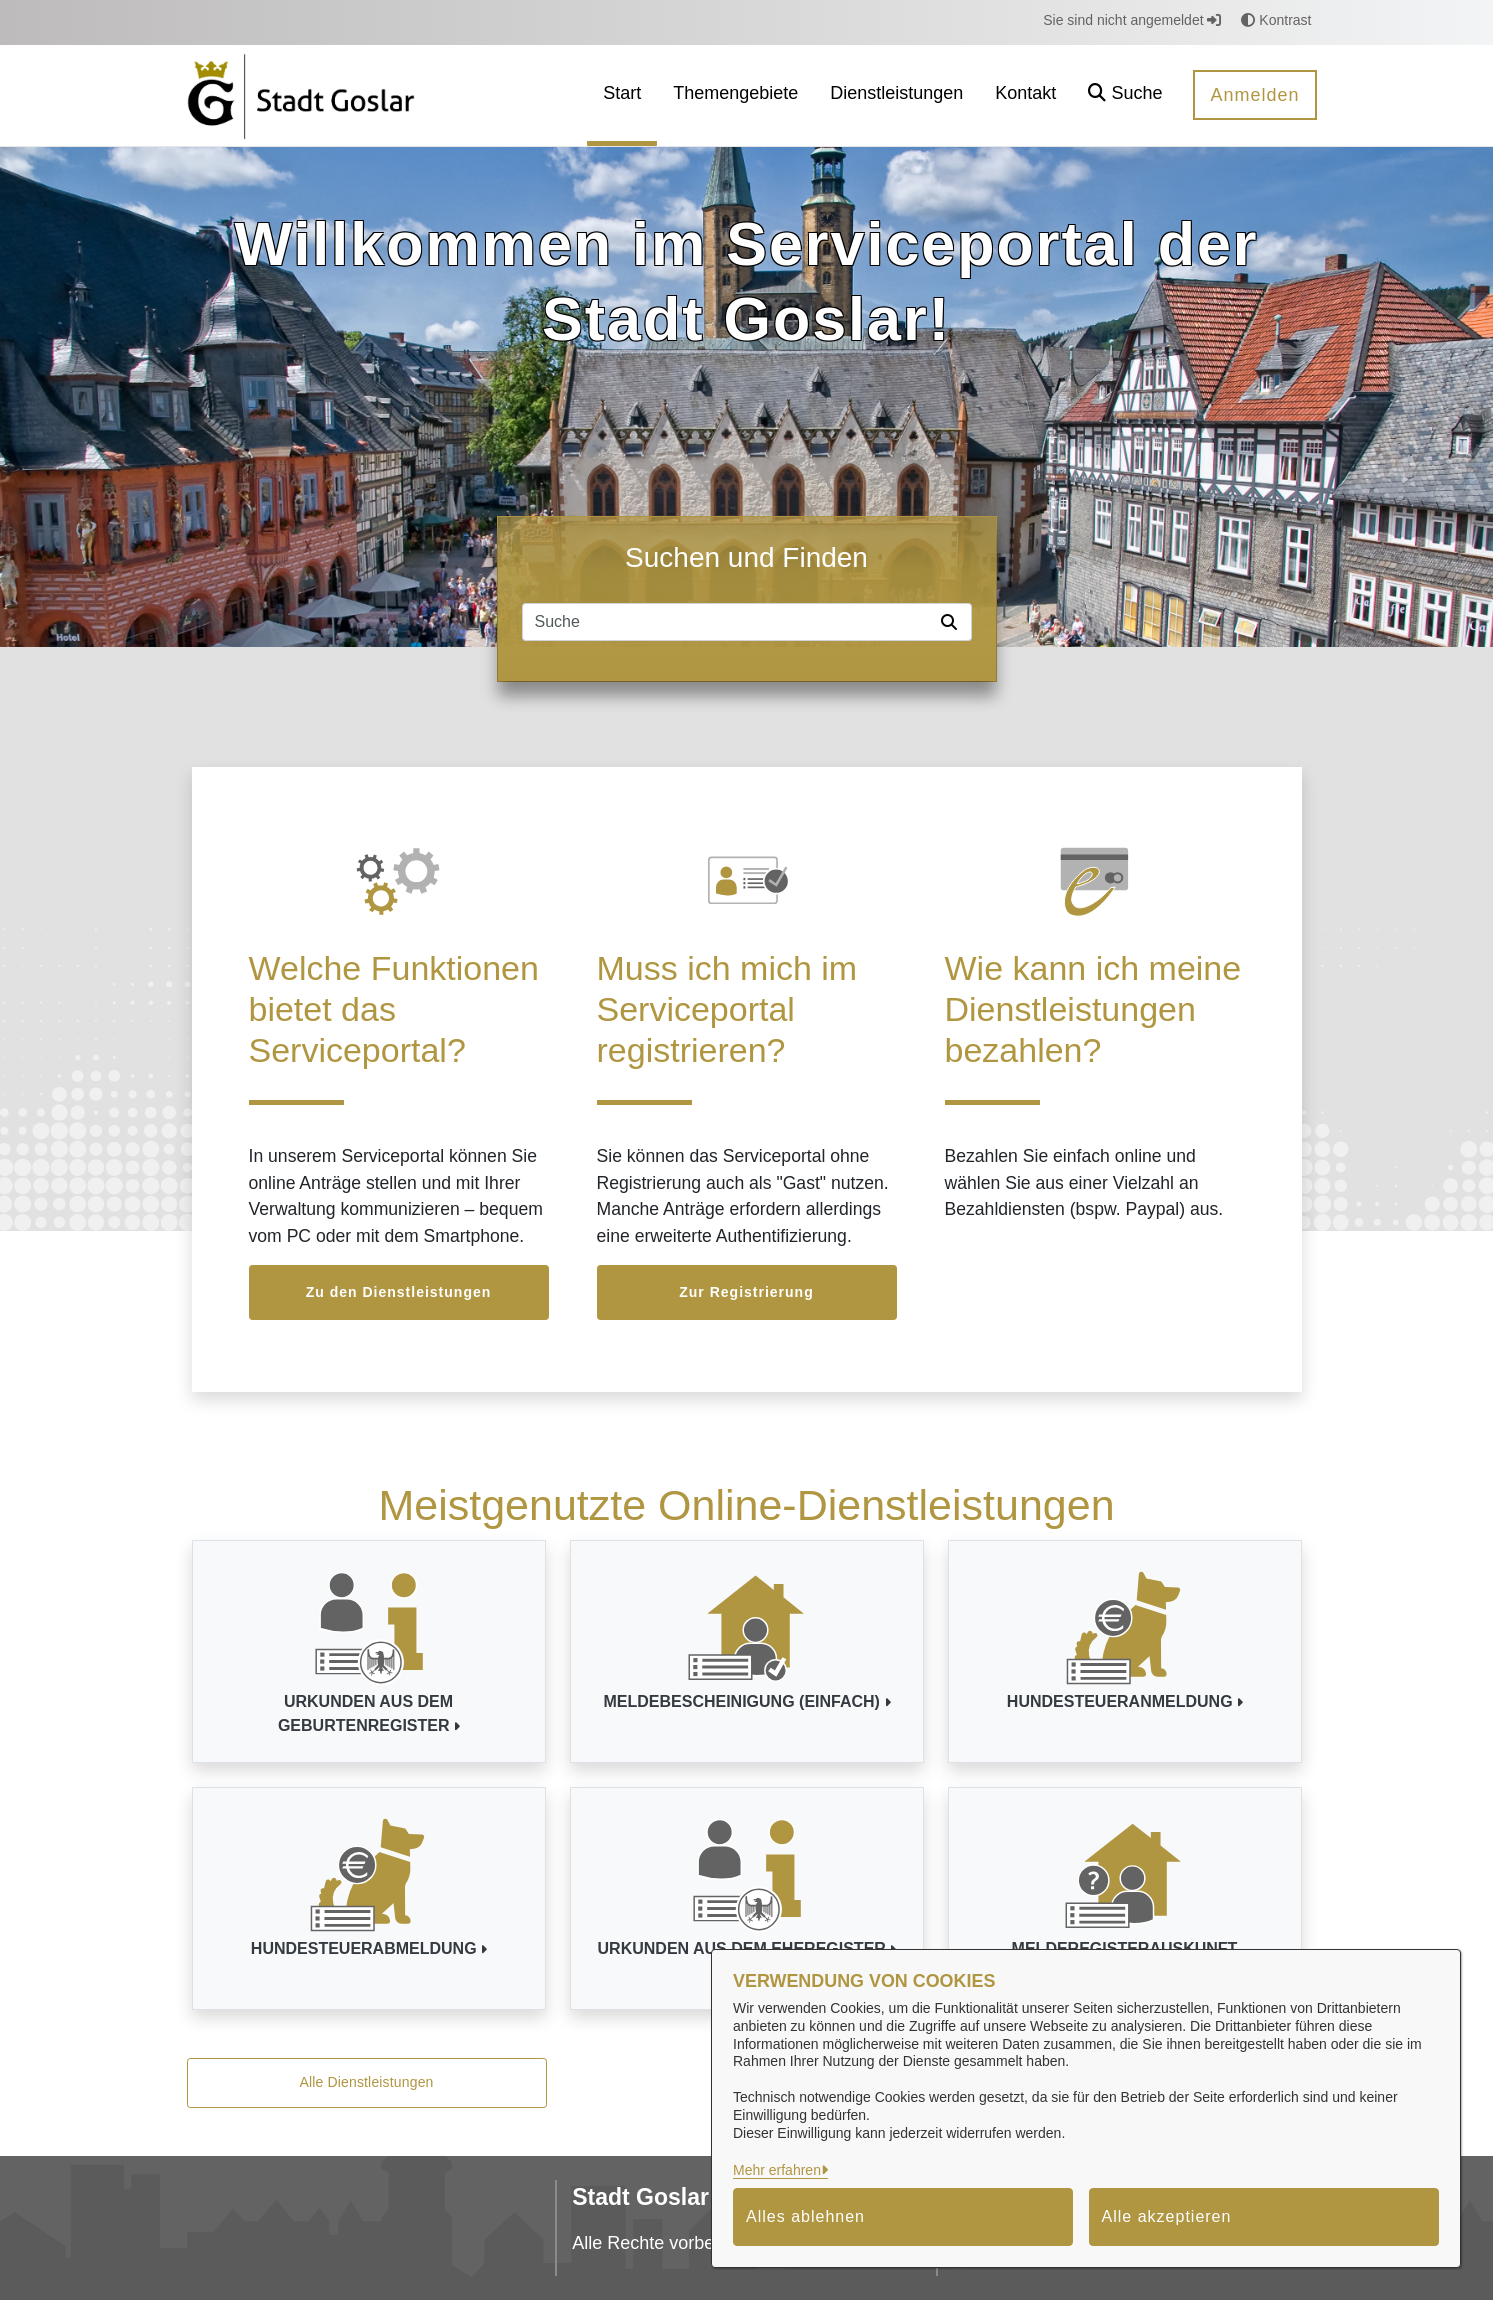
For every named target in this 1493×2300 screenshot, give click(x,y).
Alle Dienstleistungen (366, 2082)
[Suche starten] (953, 622)
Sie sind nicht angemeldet (1132, 20)
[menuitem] (622, 95)
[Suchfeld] (728, 622)
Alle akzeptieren (1167, 2216)
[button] (1125, 95)
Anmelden (1254, 95)
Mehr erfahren (777, 2170)
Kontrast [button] (1276, 20)
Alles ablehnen (805, 2216)
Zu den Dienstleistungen (399, 1292)
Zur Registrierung (746, 1292)
